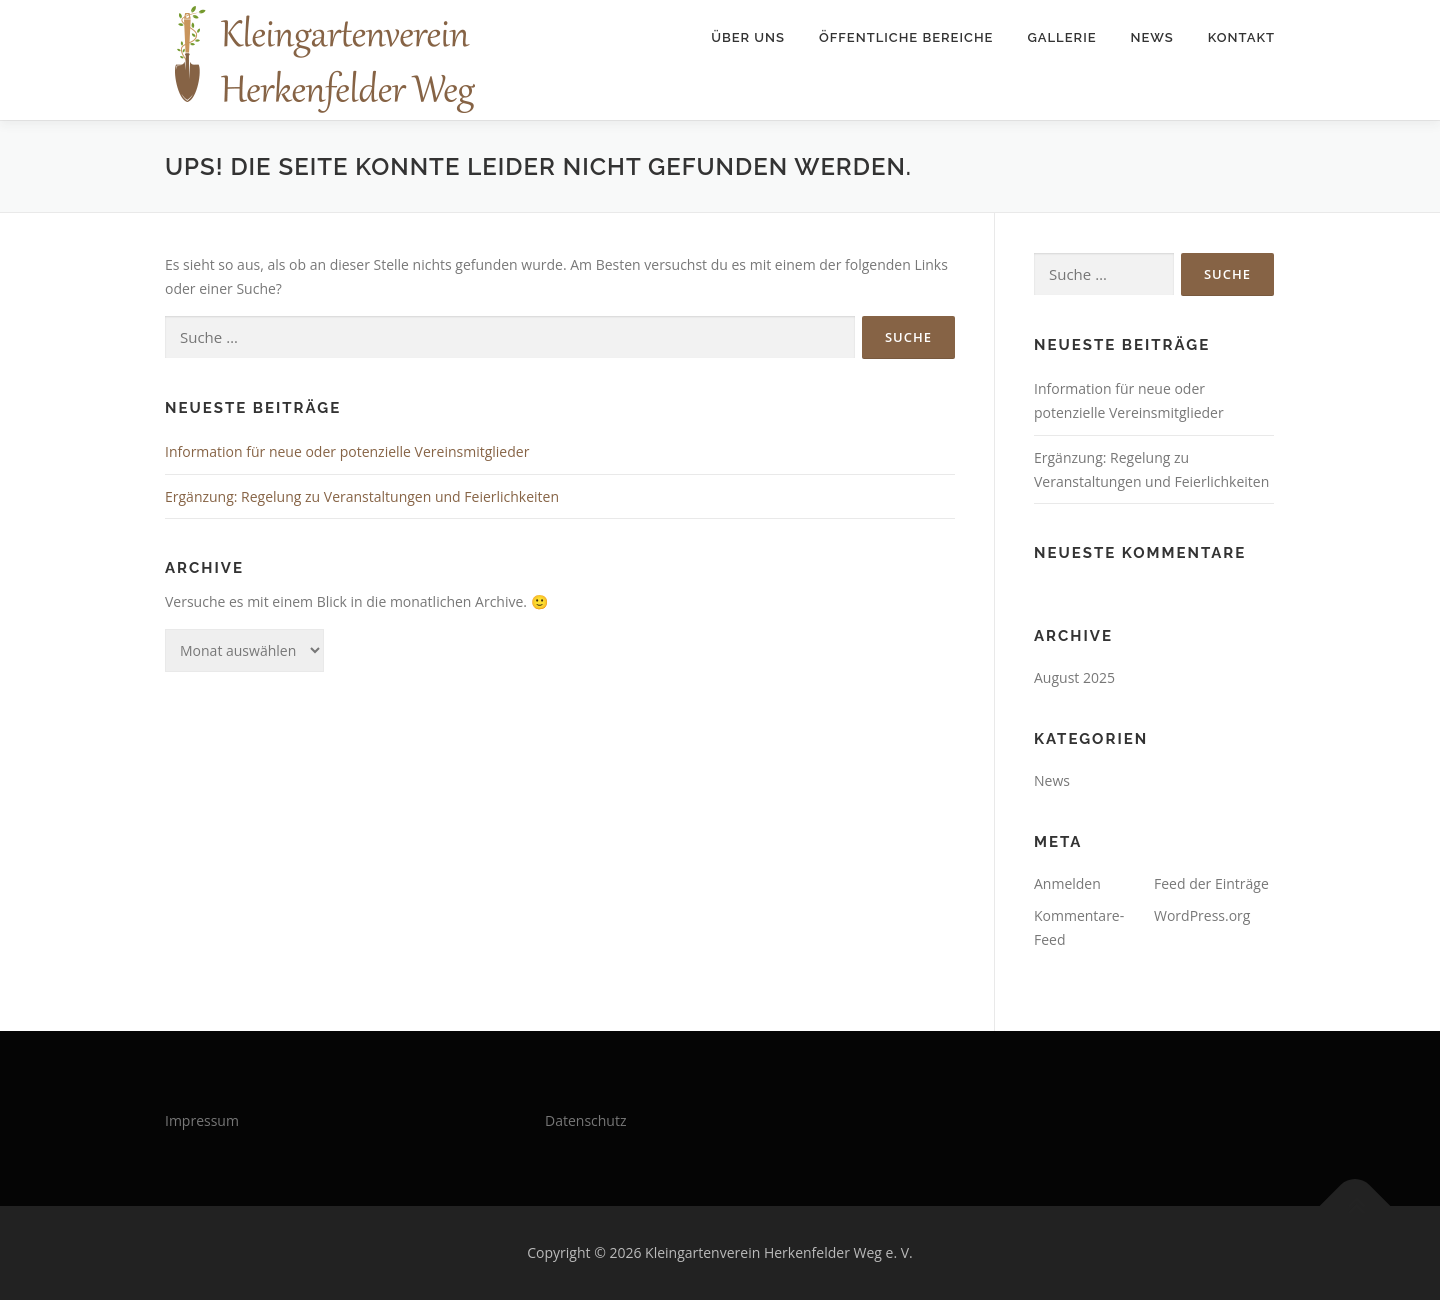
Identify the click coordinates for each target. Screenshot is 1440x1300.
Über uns (748, 37)
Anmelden (1067, 883)
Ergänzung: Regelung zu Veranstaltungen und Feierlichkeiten (362, 496)
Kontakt (1241, 37)
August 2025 (1074, 677)
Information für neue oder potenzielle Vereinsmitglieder (347, 451)
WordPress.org (1202, 915)
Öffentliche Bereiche (906, 37)
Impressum (202, 1120)
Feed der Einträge (1211, 883)
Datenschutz (585, 1120)
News (1152, 37)
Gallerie (1061, 37)
